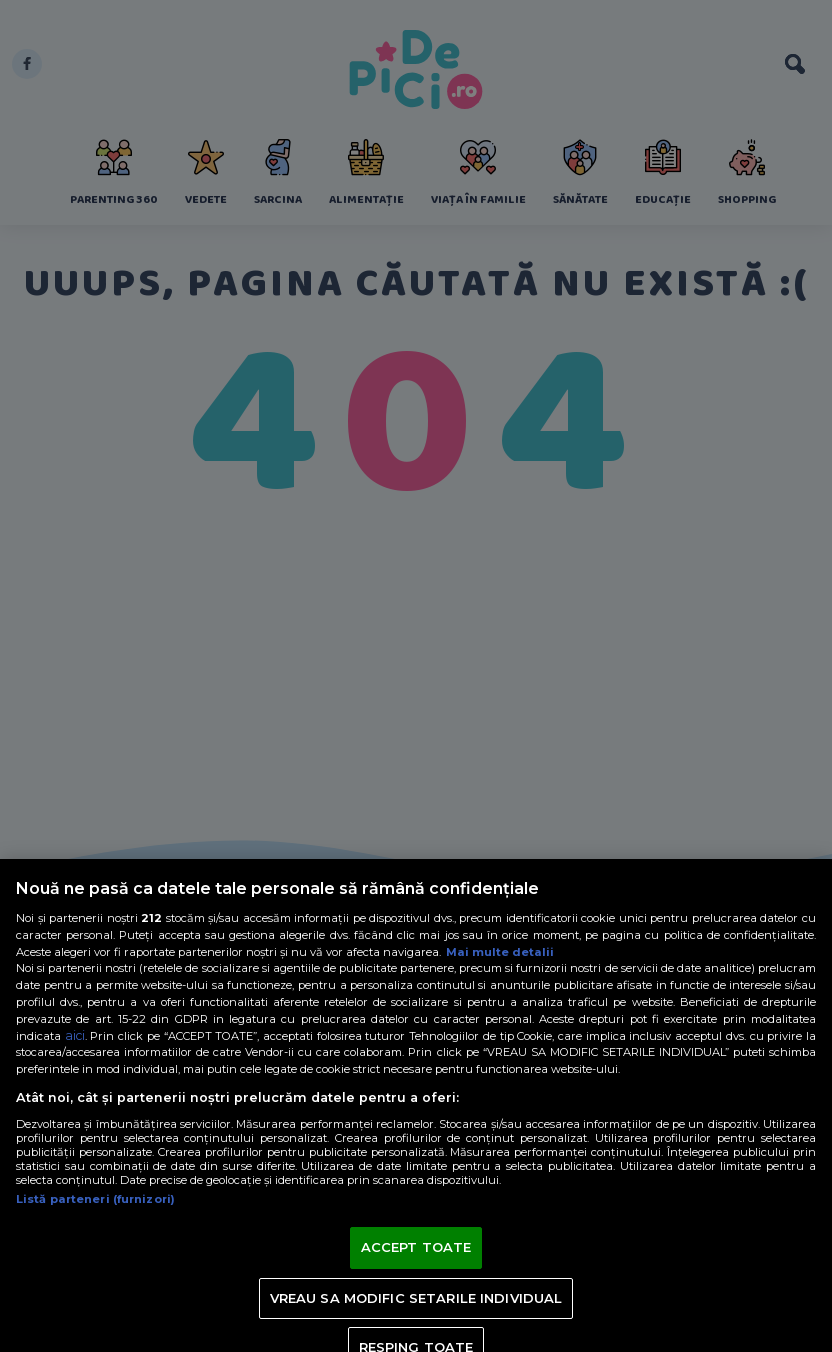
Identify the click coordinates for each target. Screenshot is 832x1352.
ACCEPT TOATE (416, 1247)
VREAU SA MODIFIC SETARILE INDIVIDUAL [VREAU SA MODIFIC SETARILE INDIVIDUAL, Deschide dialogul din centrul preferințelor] (416, 1298)
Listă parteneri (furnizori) (95, 1199)
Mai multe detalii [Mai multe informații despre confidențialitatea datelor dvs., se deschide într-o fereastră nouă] (500, 952)
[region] (416, 1105)
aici (75, 1035)
